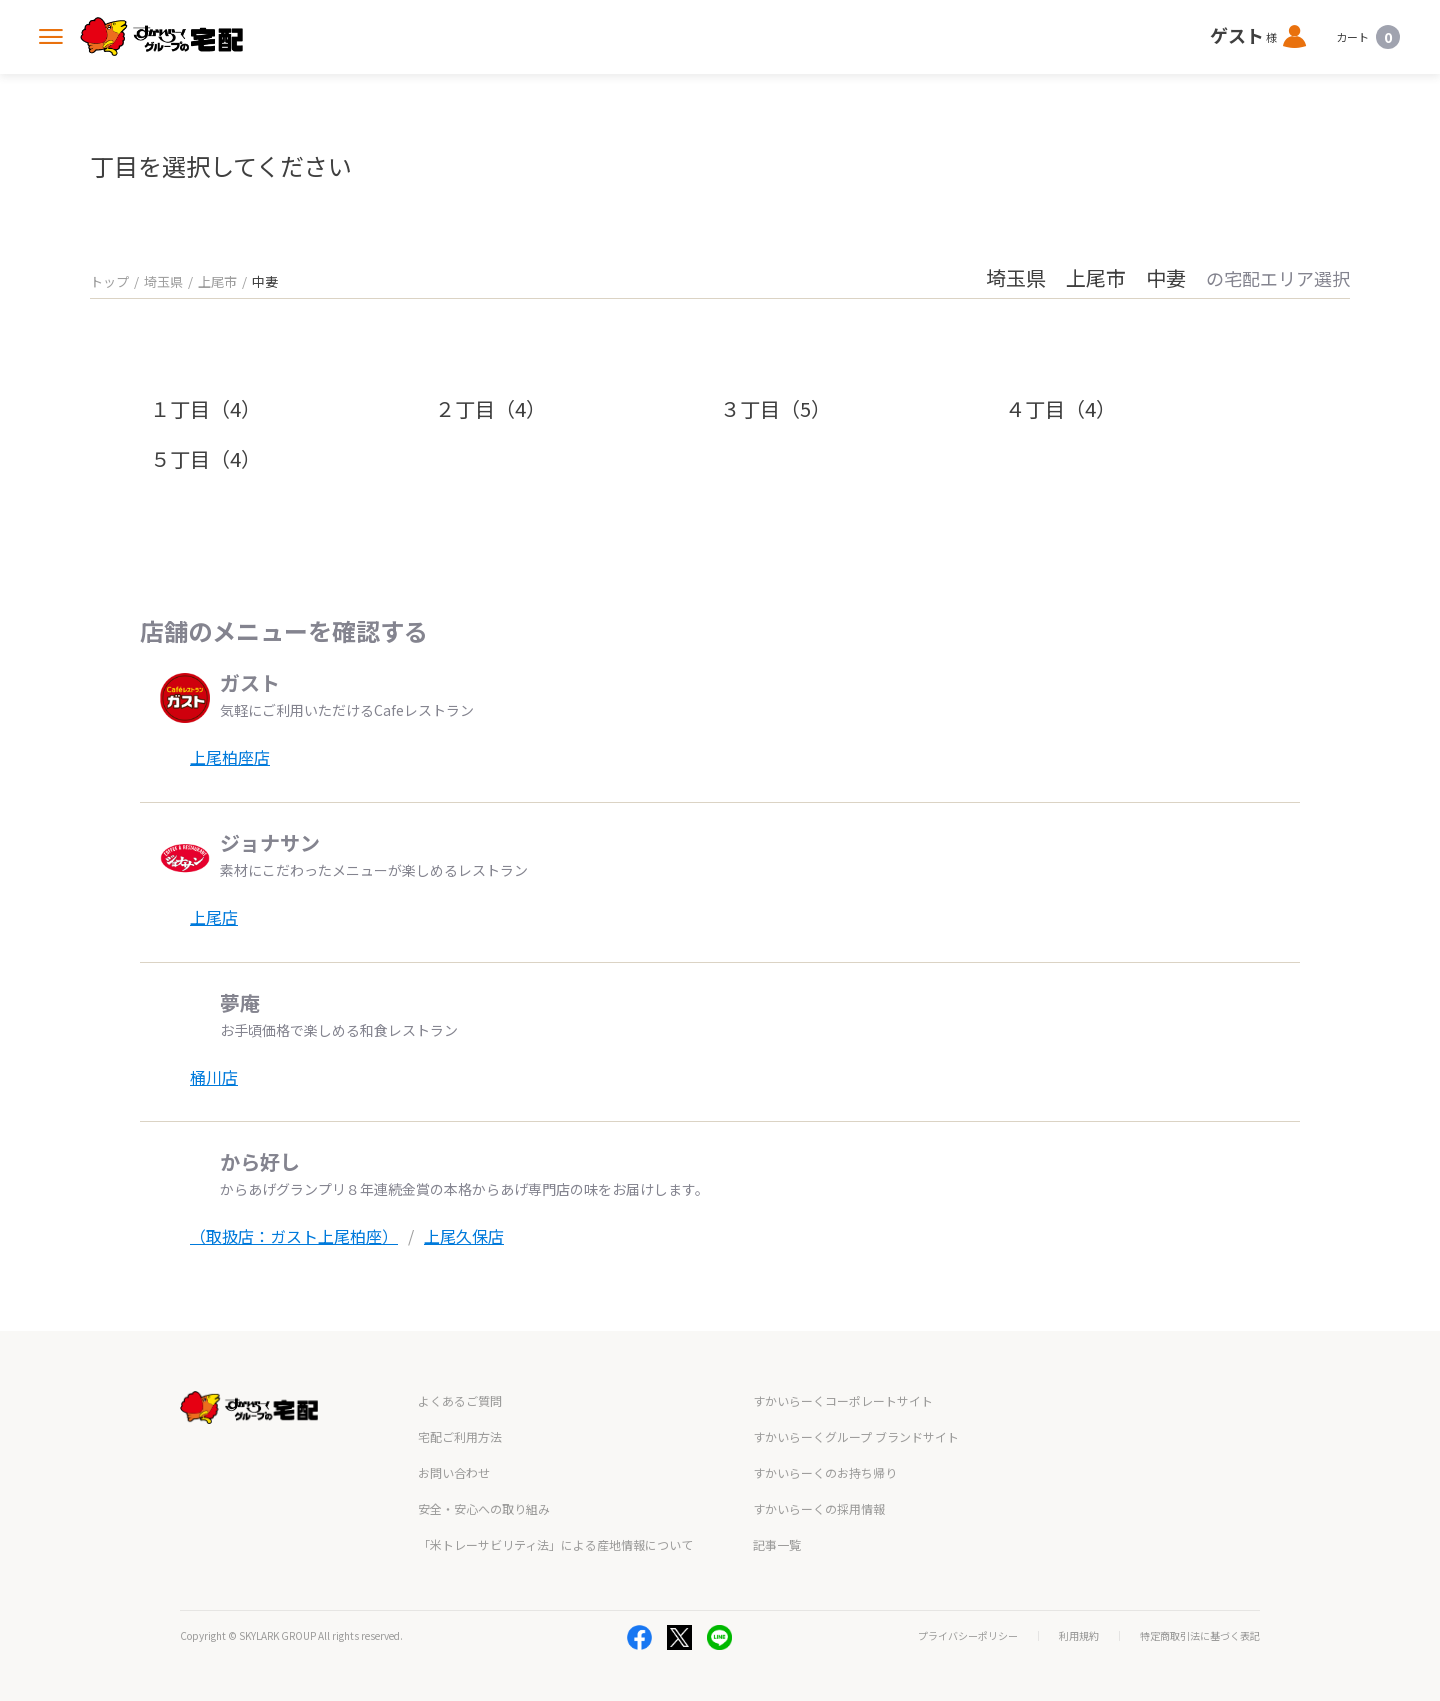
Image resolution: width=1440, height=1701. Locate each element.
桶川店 (214, 1077)
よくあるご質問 (460, 1400)
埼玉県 (163, 281)
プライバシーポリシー (968, 1636)
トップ (109, 281)
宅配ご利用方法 (460, 1436)
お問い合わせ (454, 1472)
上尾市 (217, 281)
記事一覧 (777, 1544)
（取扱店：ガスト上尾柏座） (294, 1236)
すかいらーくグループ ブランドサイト (856, 1436)
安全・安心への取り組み (484, 1508)
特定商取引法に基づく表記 (1200, 1636)
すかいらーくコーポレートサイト (843, 1400)
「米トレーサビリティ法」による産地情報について (555, 1544)
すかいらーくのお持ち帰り (825, 1472)
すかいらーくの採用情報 (819, 1508)
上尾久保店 (464, 1236)
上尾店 (214, 917)
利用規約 (1079, 1636)
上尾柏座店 (230, 757)
